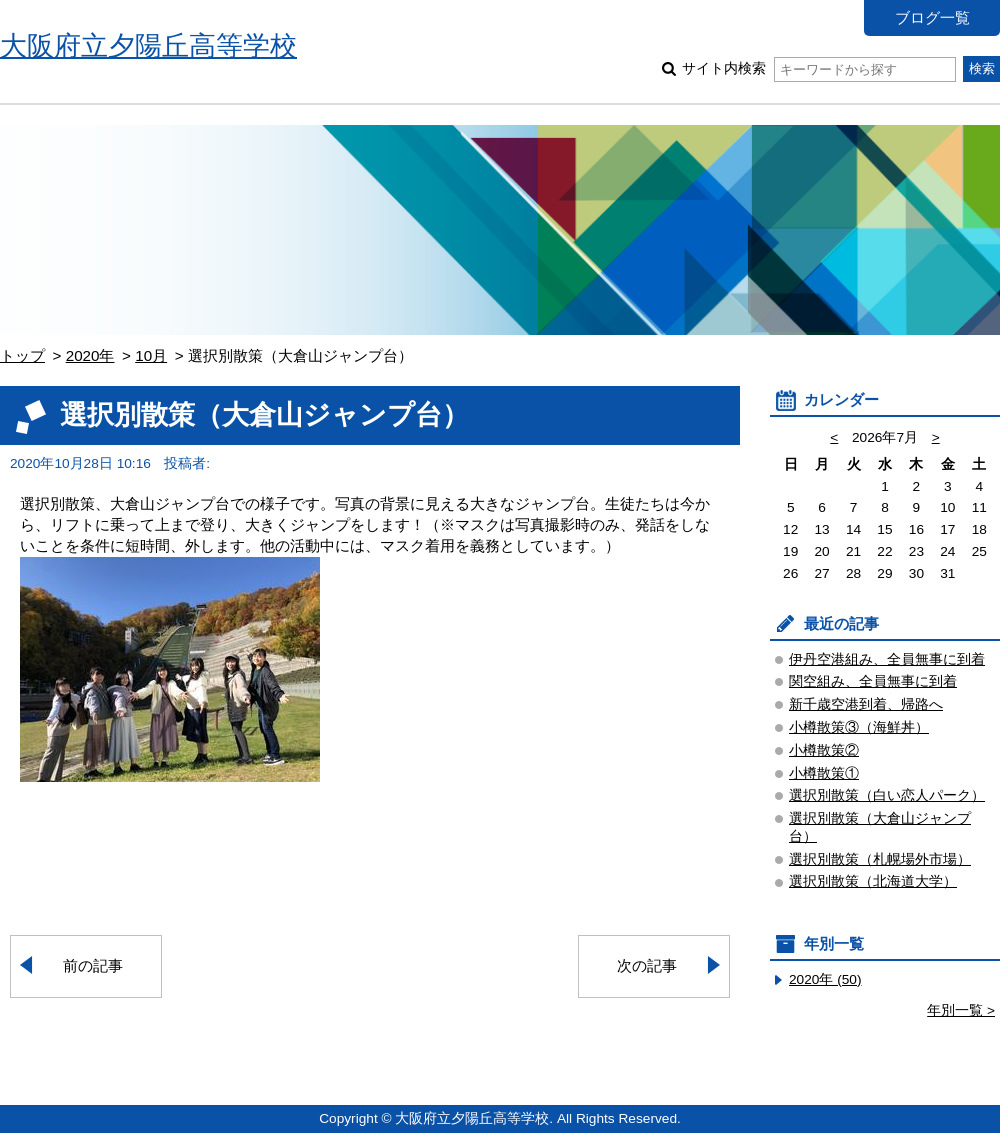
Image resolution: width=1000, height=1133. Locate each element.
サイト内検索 (818, 68)
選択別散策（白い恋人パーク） (887, 795)
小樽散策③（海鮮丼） (859, 727)
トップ (22, 355)
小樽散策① (824, 773)
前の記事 (93, 965)
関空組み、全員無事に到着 (873, 681)
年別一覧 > (961, 1010)
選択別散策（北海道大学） (873, 881)
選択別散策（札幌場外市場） (880, 859)
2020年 (90, 355)
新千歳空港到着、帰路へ (866, 704)
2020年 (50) (825, 979)
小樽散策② (824, 750)
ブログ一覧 (932, 17)
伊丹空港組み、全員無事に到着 (887, 659)
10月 (151, 355)
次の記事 (647, 965)
